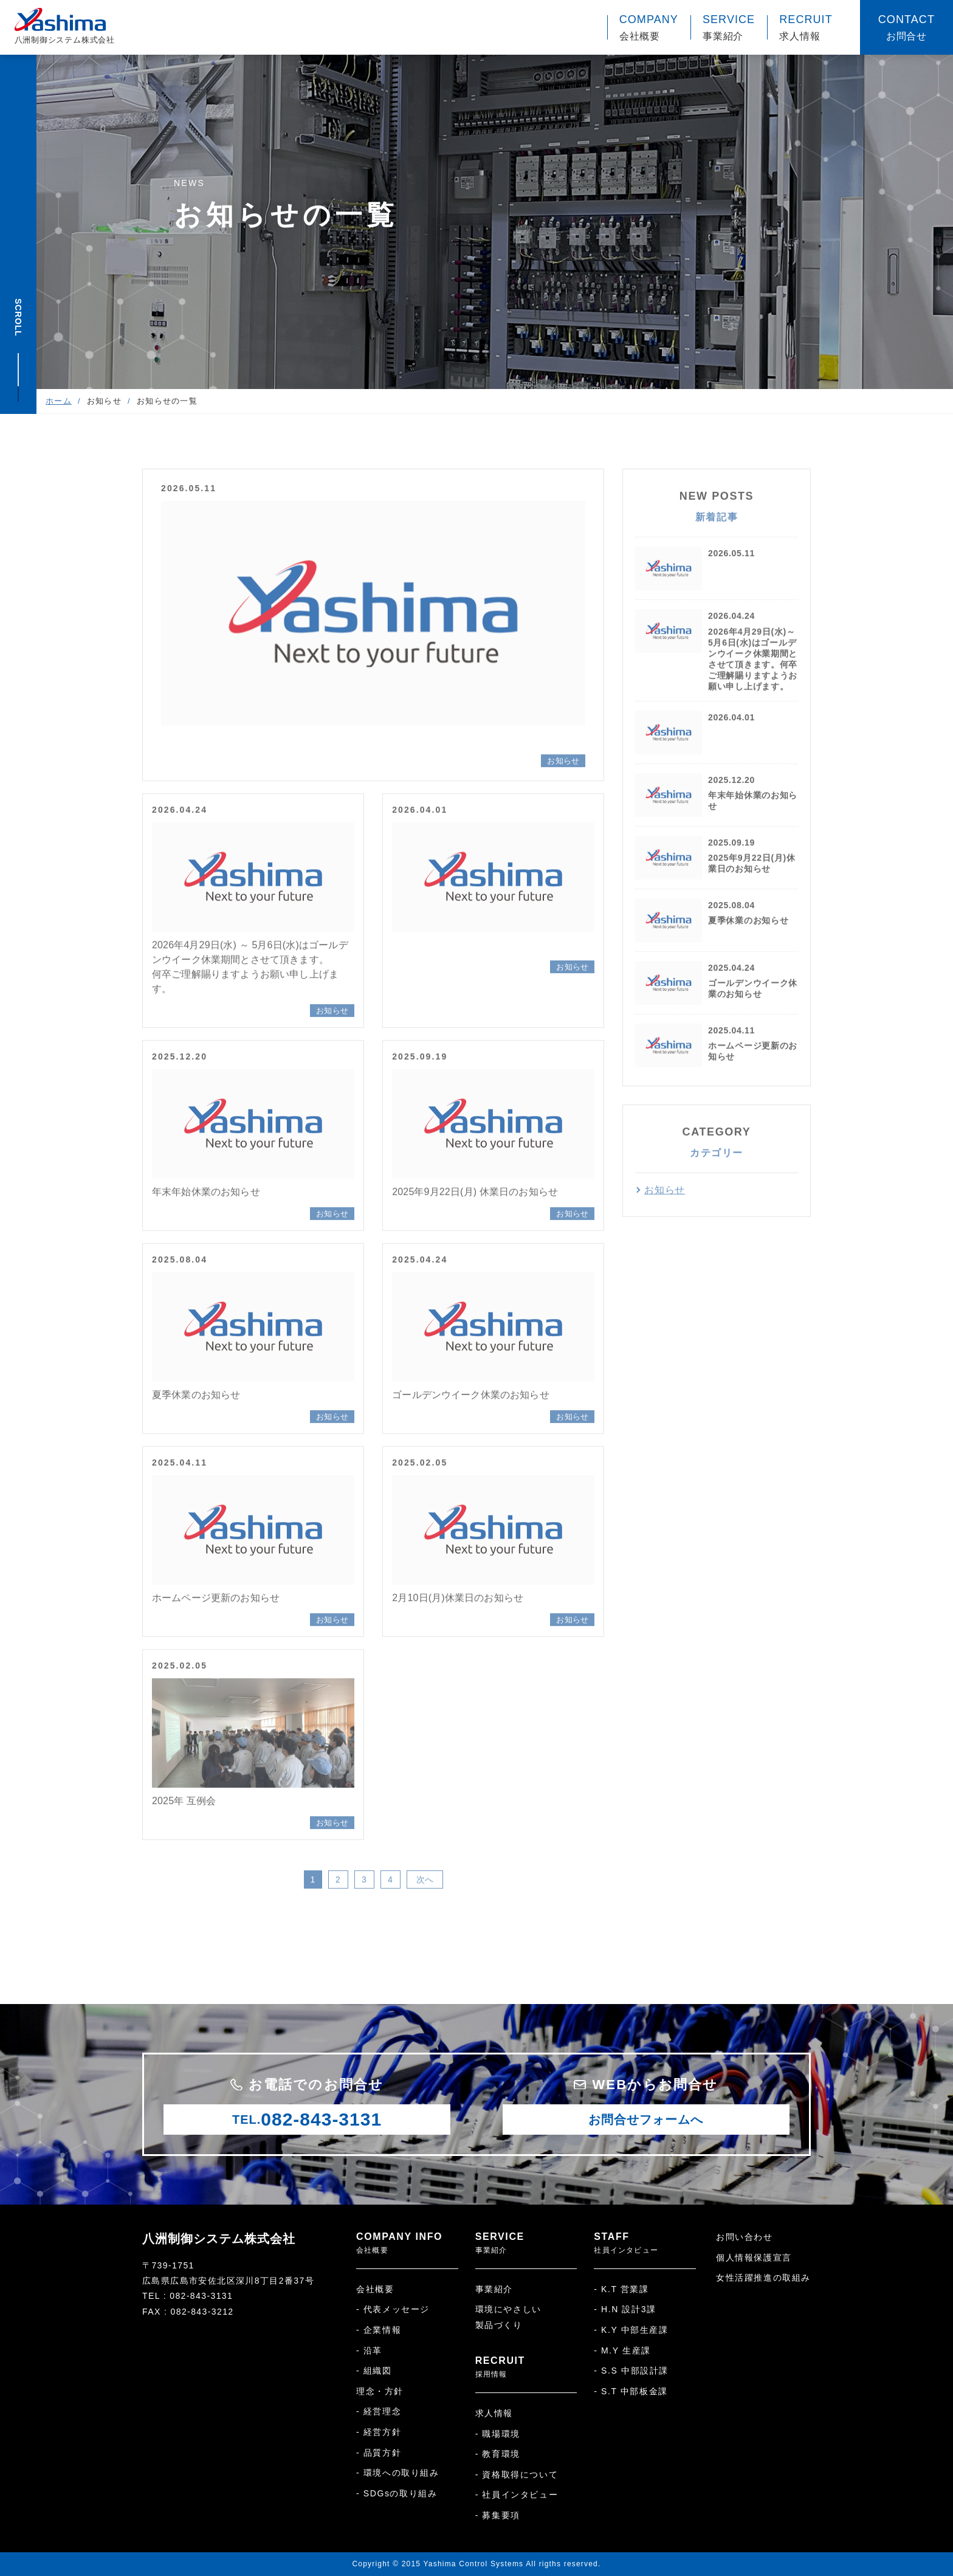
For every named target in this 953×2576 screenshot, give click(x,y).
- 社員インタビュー (517, 2494)
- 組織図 (374, 2370)
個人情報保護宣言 (754, 2257)
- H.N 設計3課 (625, 2309)
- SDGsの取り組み (397, 2493)
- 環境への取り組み (397, 2473)
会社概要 (375, 2289)
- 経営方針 (378, 2432)
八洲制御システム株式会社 (218, 2238)
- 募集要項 (497, 2515)
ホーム (59, 400)
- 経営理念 (378, 2411)
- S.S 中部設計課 (631, 2370)
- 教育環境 (497, 2454)
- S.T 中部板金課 (631, 2391)
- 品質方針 (378, 2452)
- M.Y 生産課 (622, 2350)
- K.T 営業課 (621, 2289)
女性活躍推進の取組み (763, 2277)
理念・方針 (380, 2391)
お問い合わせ (744, 2237)
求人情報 (494, 2413)
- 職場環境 (497, 2434)
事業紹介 (494, 2289)
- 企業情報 (378, 2330)
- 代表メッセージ (393, 2309)
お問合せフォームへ (645, 2119)
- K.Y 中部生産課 (631, 2330)
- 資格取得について (517, 2474)
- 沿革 (369, 2350)
